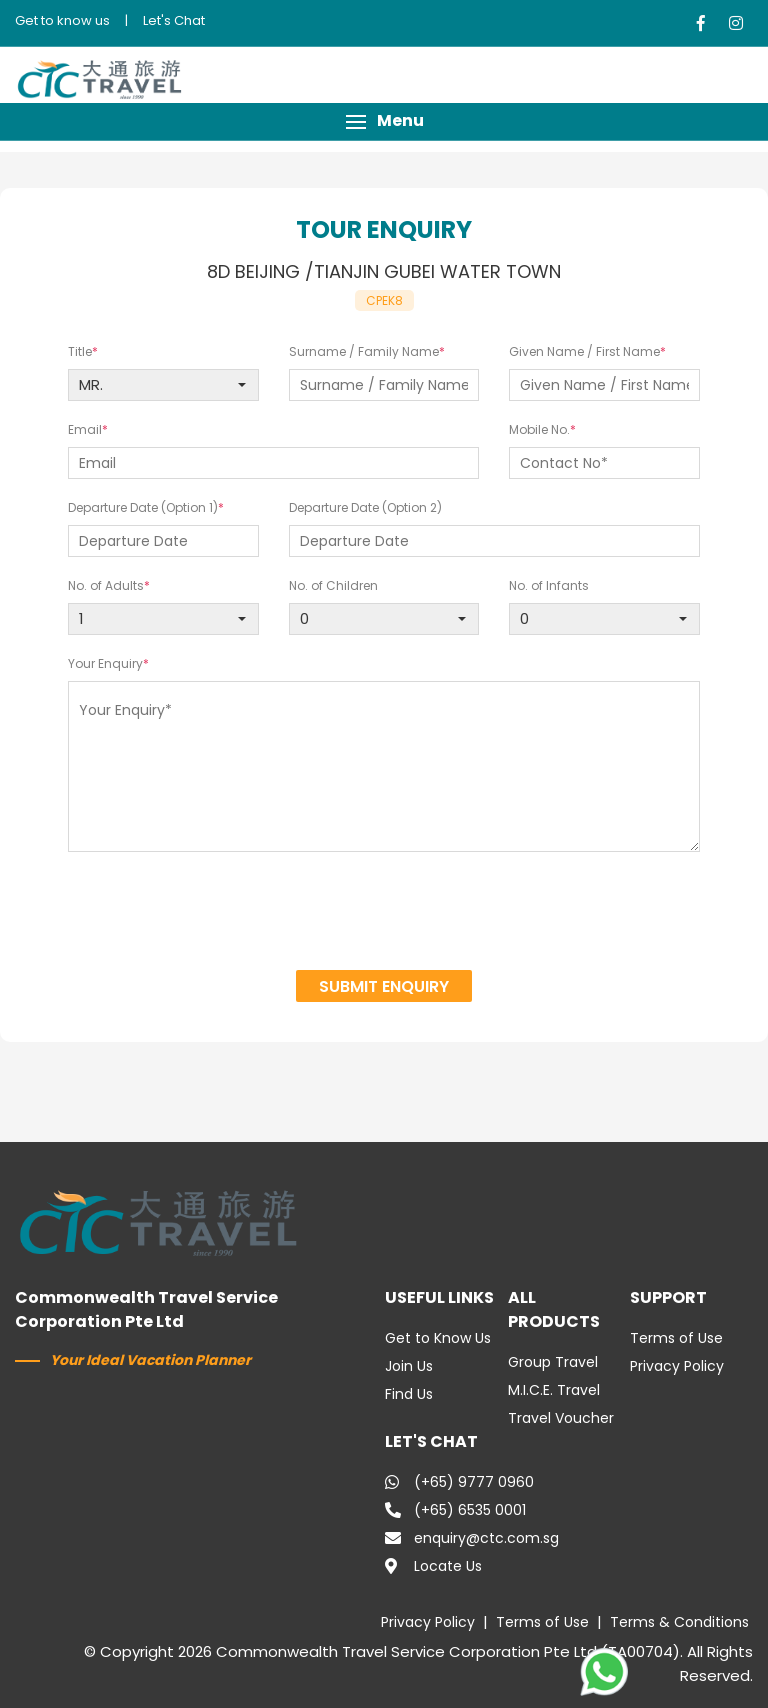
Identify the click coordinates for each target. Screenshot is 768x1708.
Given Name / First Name (584, 351)
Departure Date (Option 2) (365, 507)
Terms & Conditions (679, 1622)
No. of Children (333, 585)
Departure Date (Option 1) (143, 507)
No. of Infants (549, 585)
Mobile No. (539, 429)
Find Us (409, 1394)
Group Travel (553, 1362)
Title (80, 351)
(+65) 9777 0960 (459, 1482)
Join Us (409, 1366)
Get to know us (62, 20)
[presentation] (385, 914)
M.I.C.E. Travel (554, 1390)
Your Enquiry (105, 663)
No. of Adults (106, 585)
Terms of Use (676, 1338)
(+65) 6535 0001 (455, 1510)
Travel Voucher (561, 1418)
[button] (384, 121)
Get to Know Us (438, 1338)
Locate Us (433, 1566)
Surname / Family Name (364, 351)
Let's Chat (174, 20)
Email (85, 429)
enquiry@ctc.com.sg (472, 1538)
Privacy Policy (677, 1366)
